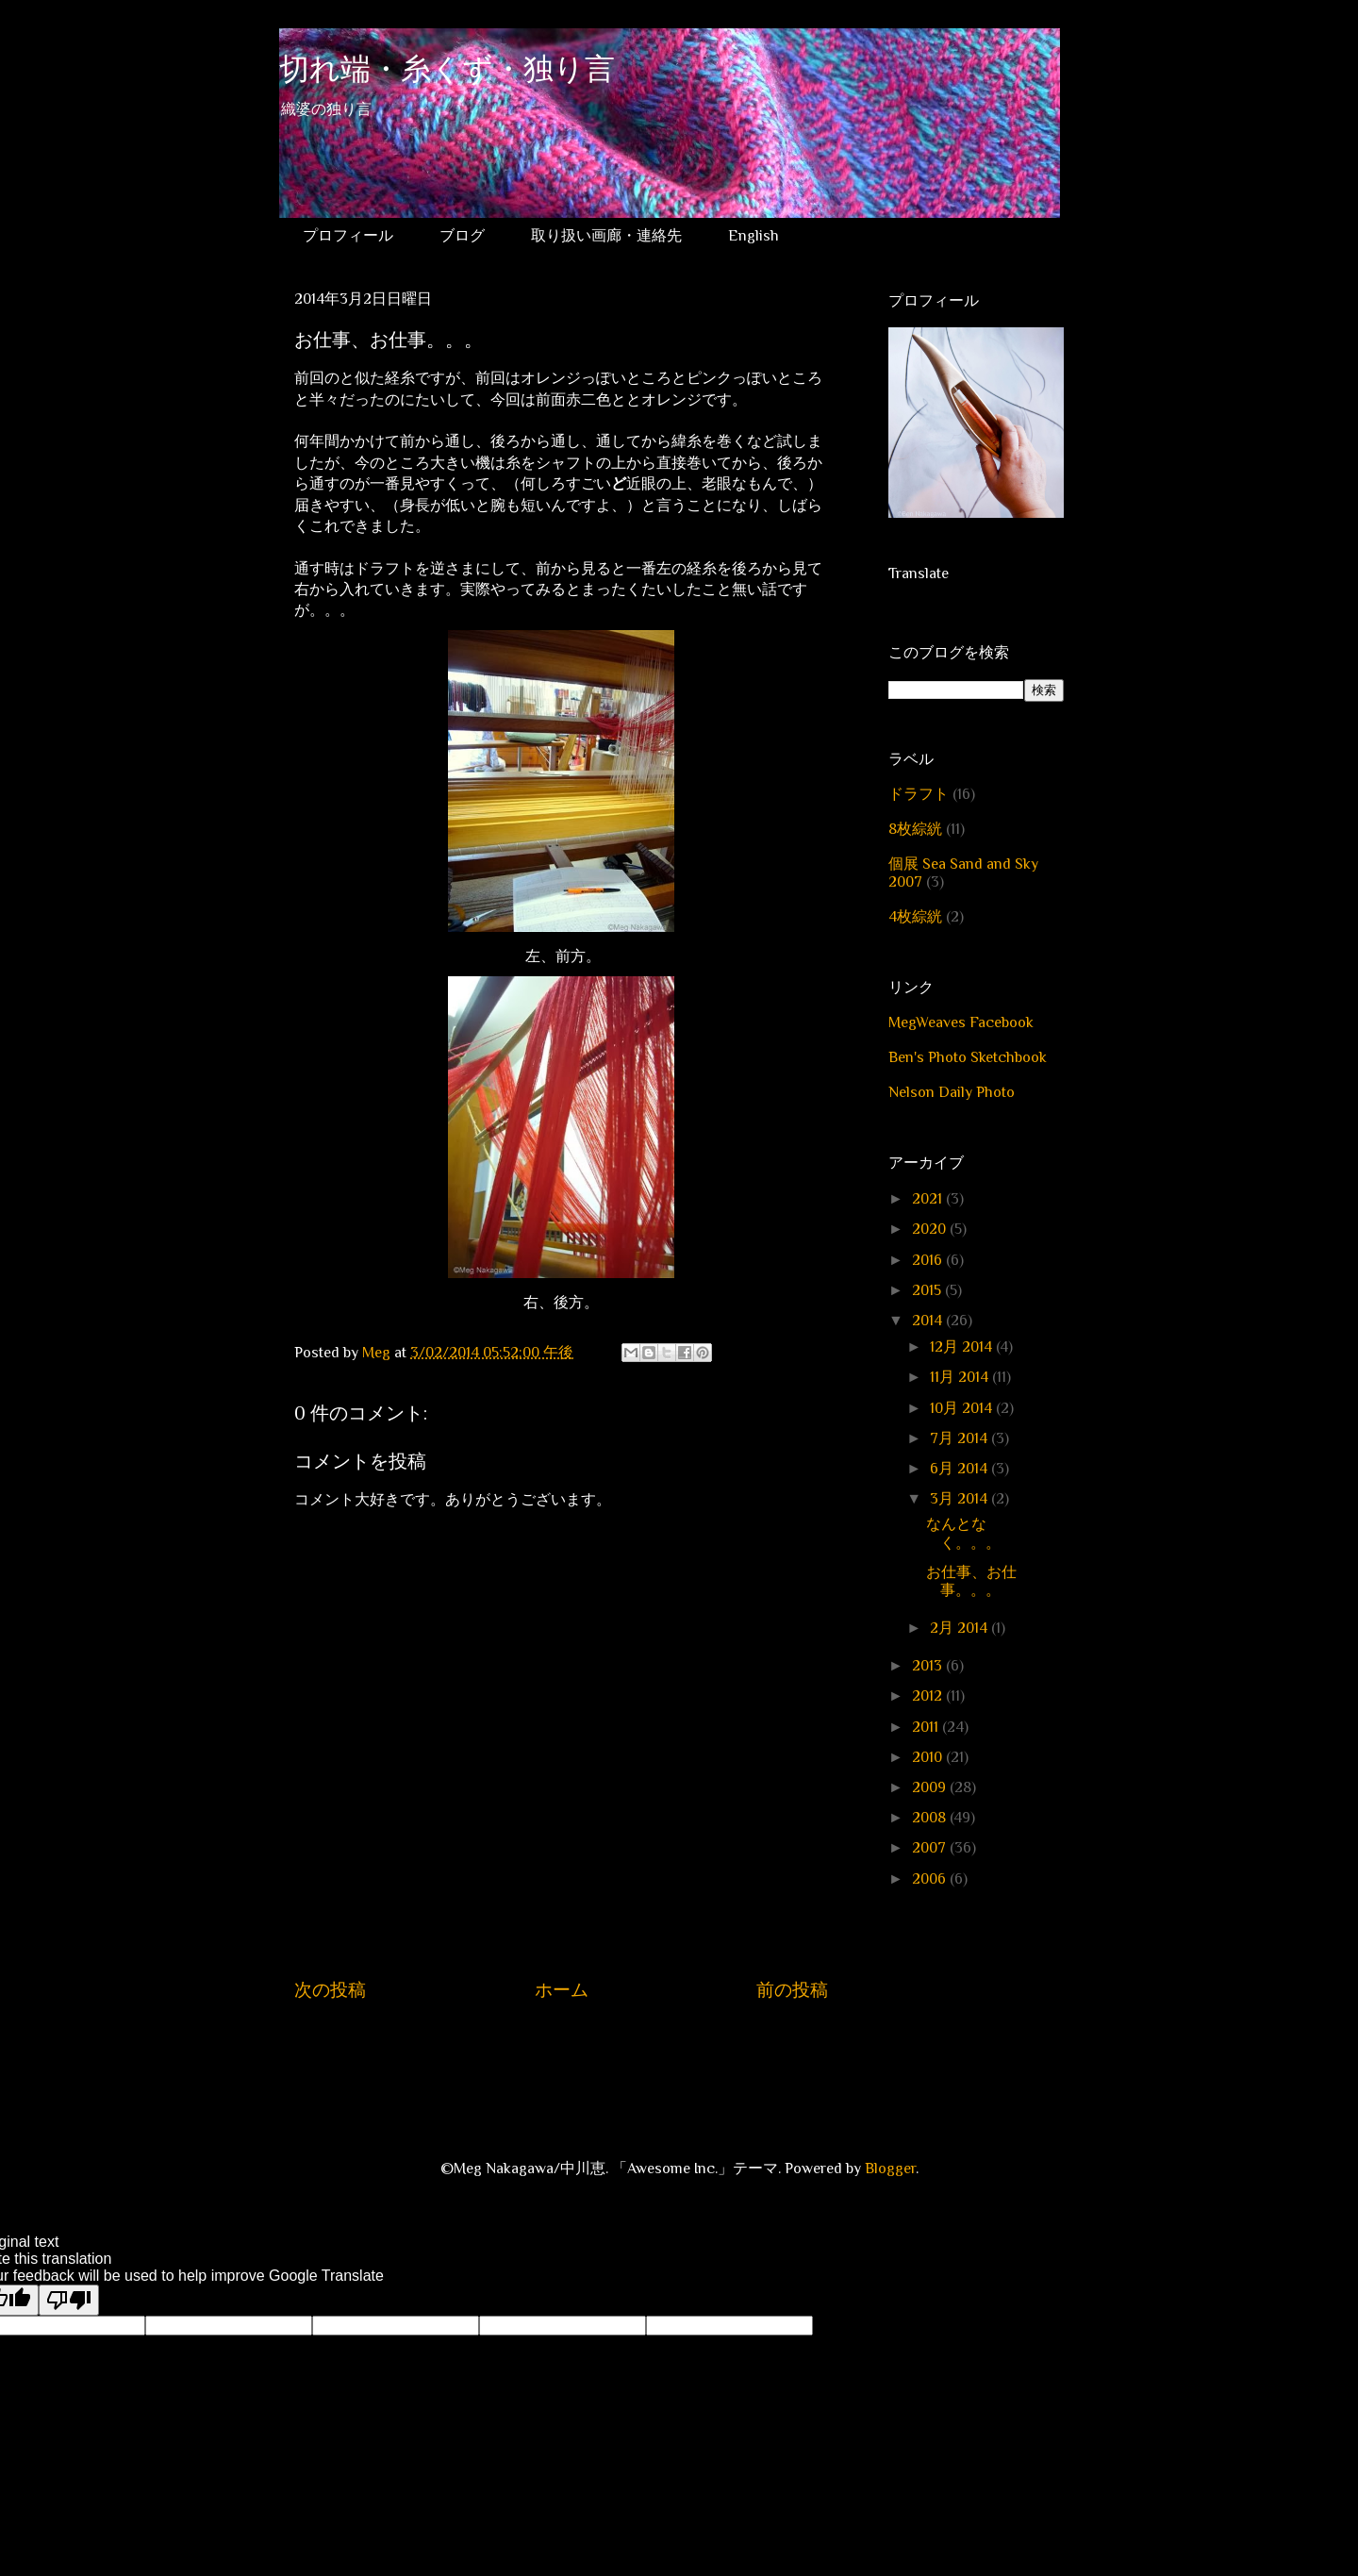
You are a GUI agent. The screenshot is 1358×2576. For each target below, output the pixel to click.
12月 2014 (963, 1346)
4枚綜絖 (915, 916)
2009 (931, 1787)
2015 (928, 1290)
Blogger (890, 2168)
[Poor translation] (69, 2300)
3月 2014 (960, 1498)
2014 (929, 1320)
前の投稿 (792, 1990)
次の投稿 (330, 1990)
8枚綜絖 (915, 829)
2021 (929, 1198)
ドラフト (918, 794)
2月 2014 (960, 1628)
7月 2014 (960, 1438)
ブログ (462, 235)
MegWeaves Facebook (961, 1022)
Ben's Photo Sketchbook (967, 1057)
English (753, 235)
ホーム (561, 1990)
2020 (931, 1229)
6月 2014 (960, 1468)
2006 (931, 1878)
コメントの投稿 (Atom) (580, 2046)
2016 (929, 1260)
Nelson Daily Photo (951, 1092)
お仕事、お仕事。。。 (971, 1581)
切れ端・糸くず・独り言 (447, 72)
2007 (931, 1847)
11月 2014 (961, 1377)
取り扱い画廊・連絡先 (606, 235)
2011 (927, 1727)
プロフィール (348, 235)
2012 (929, 1695)
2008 (931, 1817)
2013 (929, 1665)
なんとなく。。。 (963, 1533)
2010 (929, 1757)
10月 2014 (963, 1408)
